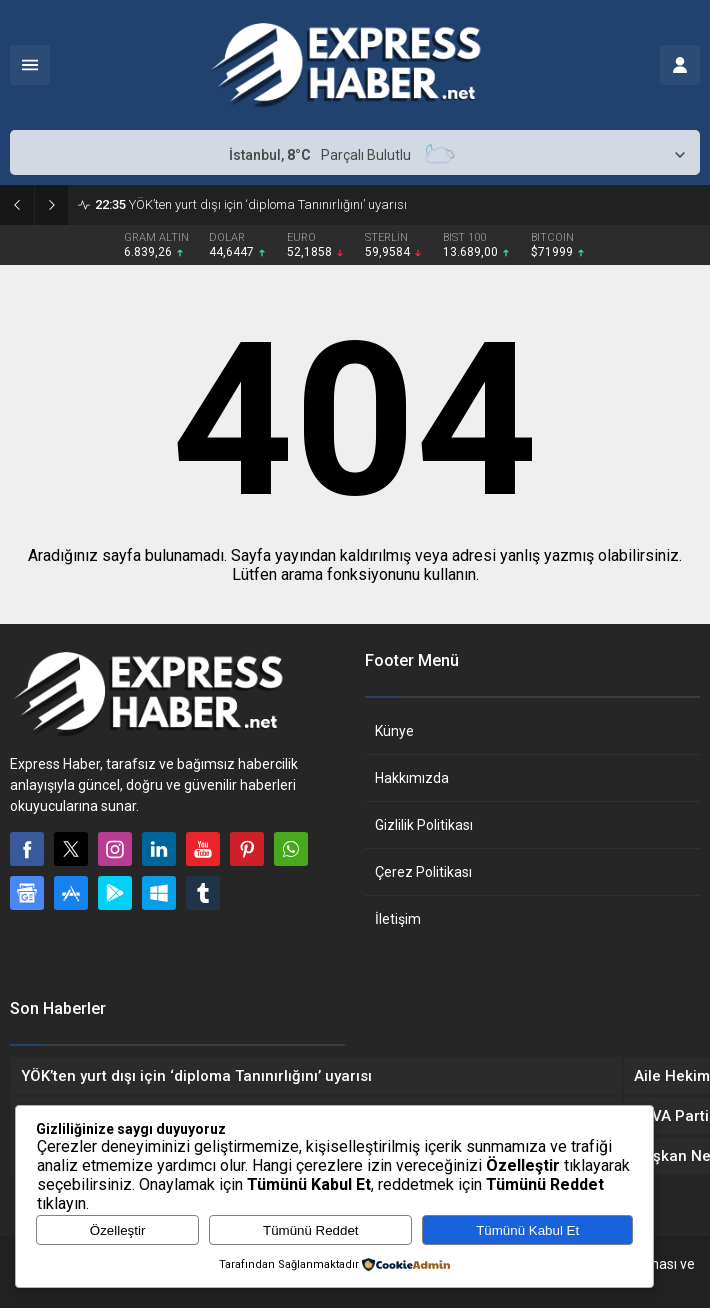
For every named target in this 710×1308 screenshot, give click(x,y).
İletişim (398, 919)
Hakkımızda (412, 778)
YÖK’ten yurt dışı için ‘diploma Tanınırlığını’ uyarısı (251, 204)
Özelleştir (118, 1230)
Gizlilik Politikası (424, 825)
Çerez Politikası (423, 872)
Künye (394, 731)
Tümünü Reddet (311, 1230)
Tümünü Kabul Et (527, 1230)
